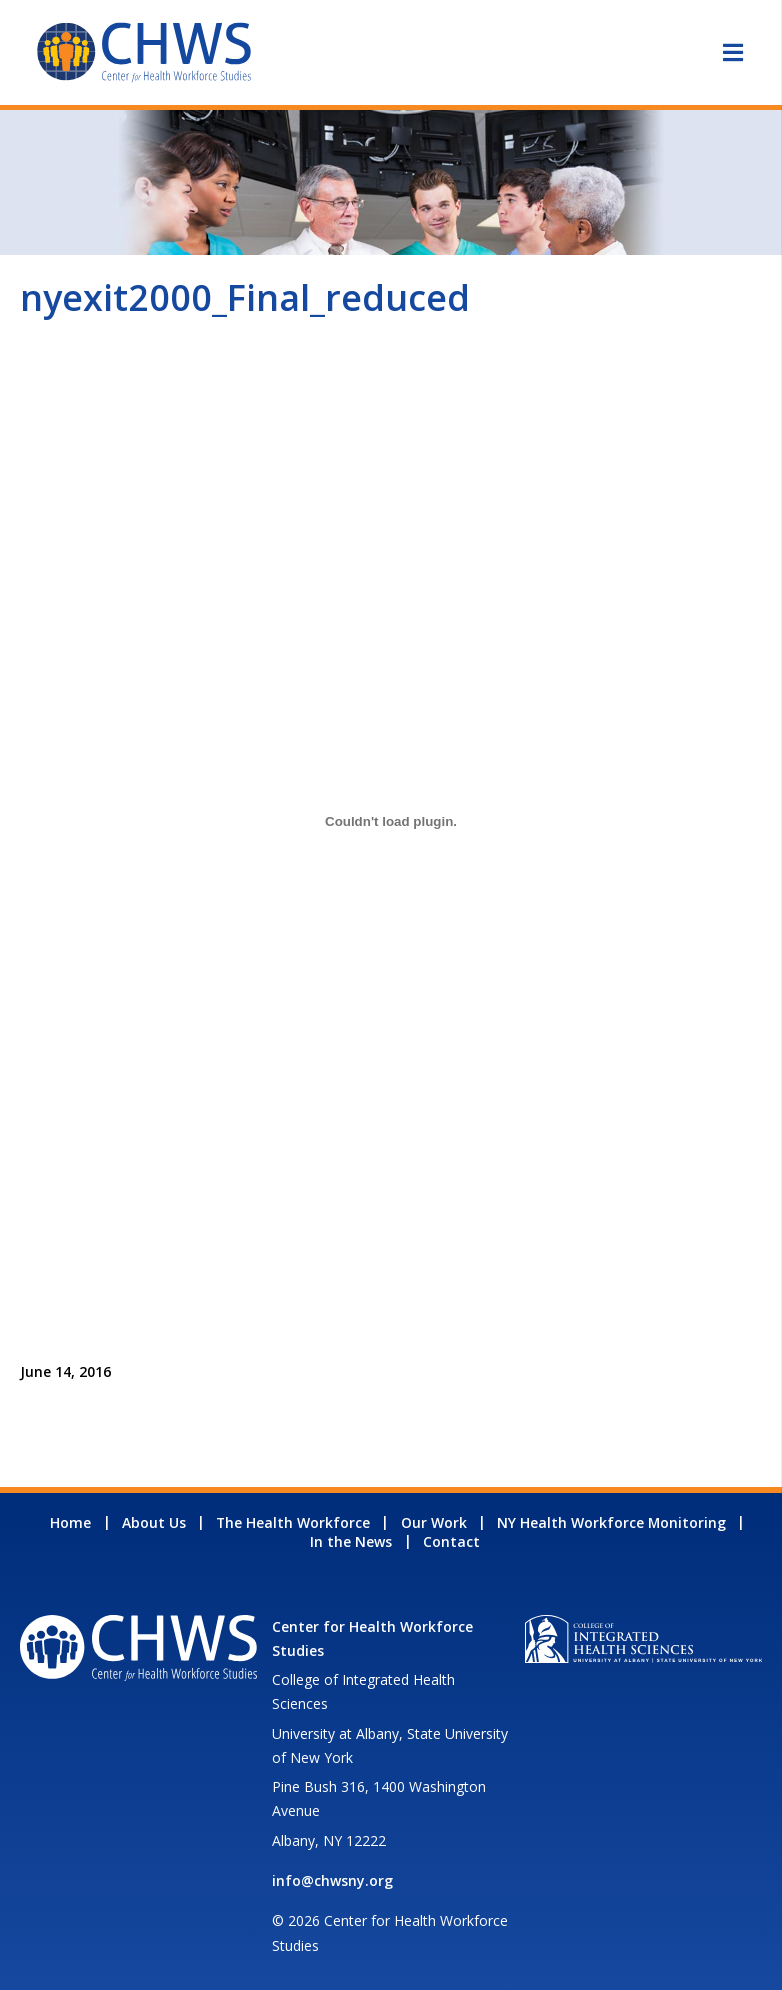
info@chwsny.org (332, 1880)
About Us (154, 1522)
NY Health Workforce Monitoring (611, 1522)
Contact (451, 1541)
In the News (351, 1541)
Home (70, 1522)
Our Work (434, 1522)
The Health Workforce (293, 1522)
